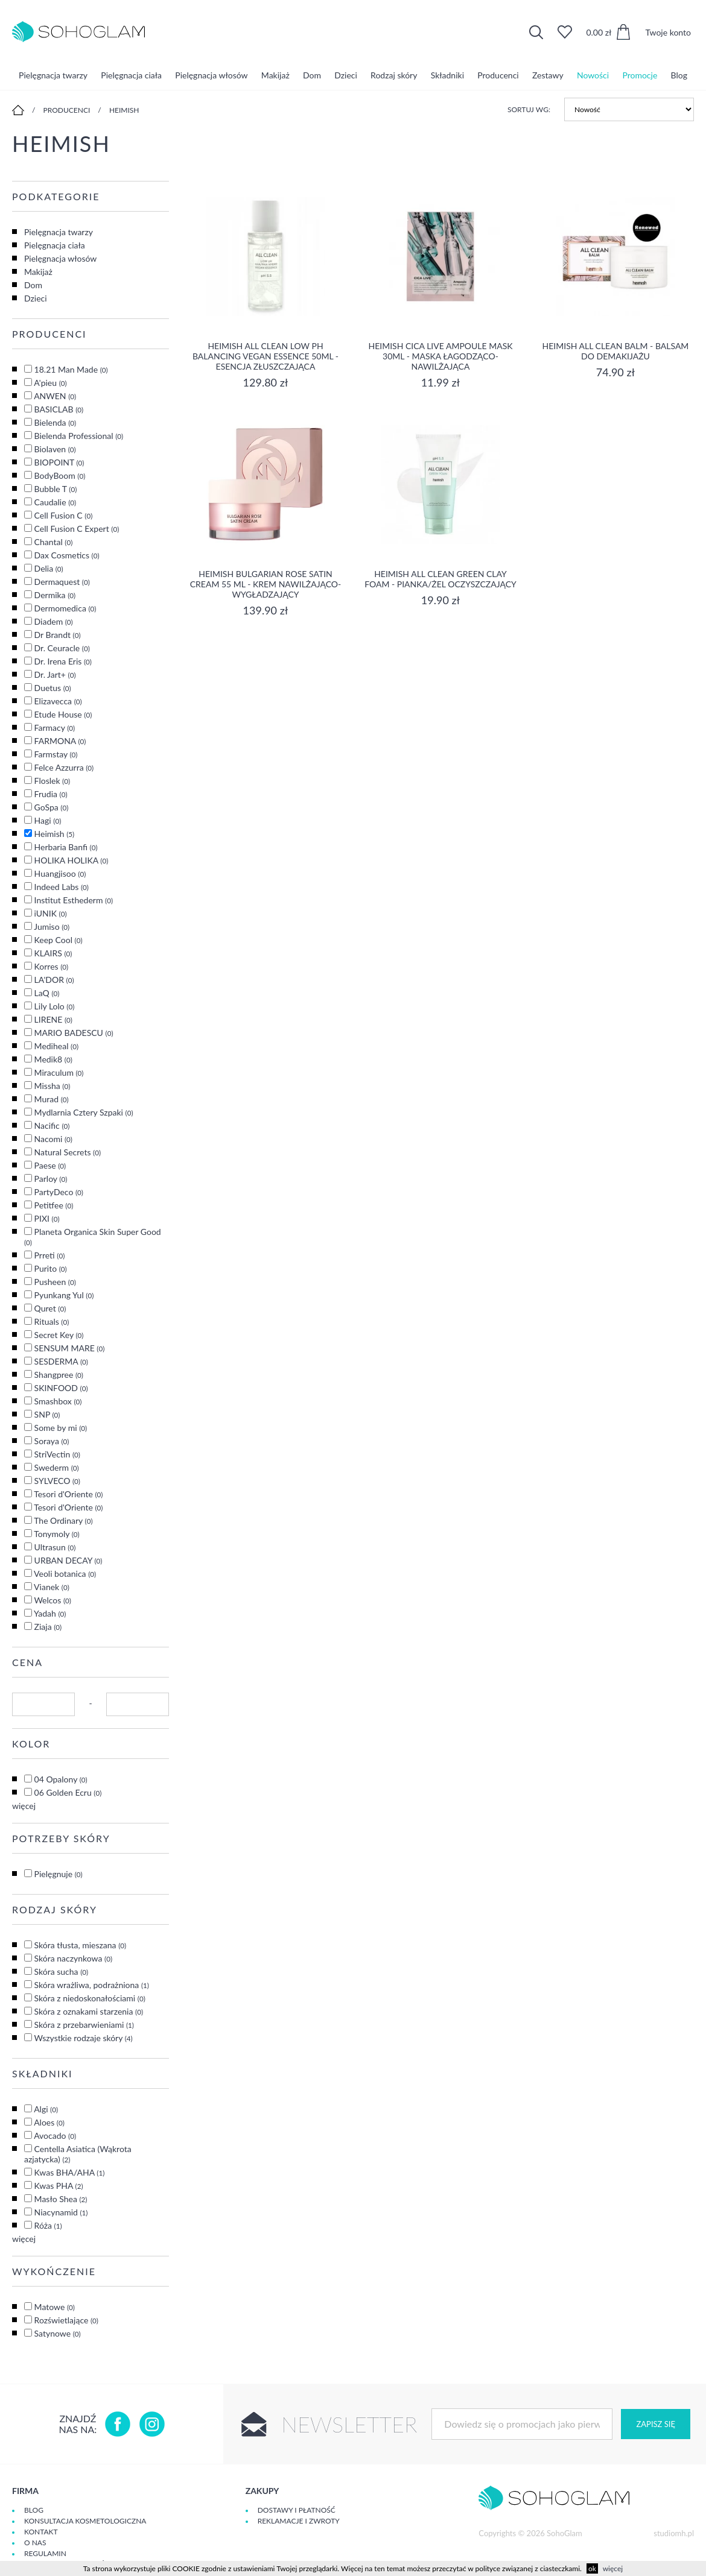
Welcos (52, 1600)
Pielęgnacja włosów (211, 75)
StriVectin (57, 1454)
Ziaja (48, 1626)
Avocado (55, 2135)
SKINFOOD (61, 1388)
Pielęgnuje (58, 1874)
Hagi (48, 820)
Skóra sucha (61, 1971)
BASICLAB (59, 409)
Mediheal (56, 1046)
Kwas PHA (58, 2185)
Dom (312, 75)
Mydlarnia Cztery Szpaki (83, 1112)
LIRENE (53, 1019)
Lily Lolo (54, 1006)
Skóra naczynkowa (73, 1958)
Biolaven (55, 449)
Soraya (51, 1441)
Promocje (639, 75)
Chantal (53, 542)
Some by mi (60, 1427)
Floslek (52, 780)
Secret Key (59, 1335)
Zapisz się (655, 2424)
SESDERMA (61, 1361)
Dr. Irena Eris (63, 661)
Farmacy (54, 727)
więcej (24, 1806)
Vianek (51, 1587)
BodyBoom (60, 475)
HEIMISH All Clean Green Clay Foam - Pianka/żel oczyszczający (440, 579)
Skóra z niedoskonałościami (89, 1998)
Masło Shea (60, 2199)
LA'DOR (54, 979)
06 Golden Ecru (68, 1792)
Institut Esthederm (73, 900)
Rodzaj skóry (393, 75)
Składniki (447, 75)
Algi (46, 2109)
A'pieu (50, 382)
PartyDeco (58, 1192)
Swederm (56, 1467)
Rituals (51, 1321)
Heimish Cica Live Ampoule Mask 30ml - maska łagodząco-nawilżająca (440, 356)
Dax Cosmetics (67, 555)
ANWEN (55, 396)
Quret (50, 1308)
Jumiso (51, 926)
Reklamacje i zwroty (299, 2520)
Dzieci (345, 75)
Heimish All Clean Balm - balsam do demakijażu (615, 351)
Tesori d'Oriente (68, 1494)
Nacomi (53, 1139)
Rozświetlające (66, 2320)
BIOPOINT (59, 462)
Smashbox (58, 1401)
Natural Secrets (67, 1152)
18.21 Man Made (71, 369)
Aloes (49, 2122)
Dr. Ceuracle (62, 648)
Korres (51, 966)
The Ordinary (63, 1520)
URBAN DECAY (68, 1560)
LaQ (47, 993)
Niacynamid (61, 2212)
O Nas (35, 2542)
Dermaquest (62, 581)
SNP (47, 1414)
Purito (50, 1268)
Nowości (593, 75)
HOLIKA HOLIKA (71, 860)
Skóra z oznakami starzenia (88, 2011)
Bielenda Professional (79, 436)
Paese (50, 1165)
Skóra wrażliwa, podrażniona (91, 1985)
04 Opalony (60, 1779)
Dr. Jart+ (55, 674)
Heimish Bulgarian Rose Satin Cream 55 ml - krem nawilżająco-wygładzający (266, 584)
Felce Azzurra (64, 767)
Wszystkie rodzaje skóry (83, 2038)
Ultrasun (55, 1547)
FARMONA (60, 741)
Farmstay (56, 754)
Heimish (124, 110)
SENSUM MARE (69, 1348)
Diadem (53, 621)
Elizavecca (58, 701)
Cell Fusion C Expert (76, 528)
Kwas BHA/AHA (69, 2172)
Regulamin (45, 2553)
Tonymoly (57, 1534)
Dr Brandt (57, 635)
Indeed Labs (61, 887)
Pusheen (55, 1282)
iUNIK (50, 913)
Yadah (50, 1613)
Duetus (52, 688)
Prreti (49, 1255)
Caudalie (55, 502)
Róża (48, 2225)
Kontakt (41, 2531)
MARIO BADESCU (73, 1033)
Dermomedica (65, 608)
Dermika (55, 595)
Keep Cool (58, 940)
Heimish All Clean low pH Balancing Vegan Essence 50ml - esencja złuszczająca (265, 356)
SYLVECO (57, 1481)
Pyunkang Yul (64, 1295)
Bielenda (55, 422)
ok (592, 2568)
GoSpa (51, 807)
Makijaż (275, 75)
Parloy (51, 1178)
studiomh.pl (674, 2533)
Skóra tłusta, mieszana (80, 1945)
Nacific (52, 1125)
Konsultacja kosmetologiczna (85, 2520)
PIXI (47, 1218)
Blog (679, 75)
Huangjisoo (60, 873)
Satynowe (57, 2333)
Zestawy (548, 75)
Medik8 (53, 1059)
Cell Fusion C (63, 515)
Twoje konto (668, 32)
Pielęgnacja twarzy (53, 75)
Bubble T (55, 489)
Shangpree (58, 1374)
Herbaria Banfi (66, 847)
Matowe (54, 2307)
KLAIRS (53, 953)
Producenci (497, 75)
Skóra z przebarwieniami (84, 2024)
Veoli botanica (65, 1573)
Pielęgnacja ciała (131, 75)
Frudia (51, 794)
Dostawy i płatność (297, 2509)
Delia (48, 568)
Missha (52, 1086)
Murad (51, 1099)
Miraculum (59, 1072)
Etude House (63, 714)
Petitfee (54, 1205)
